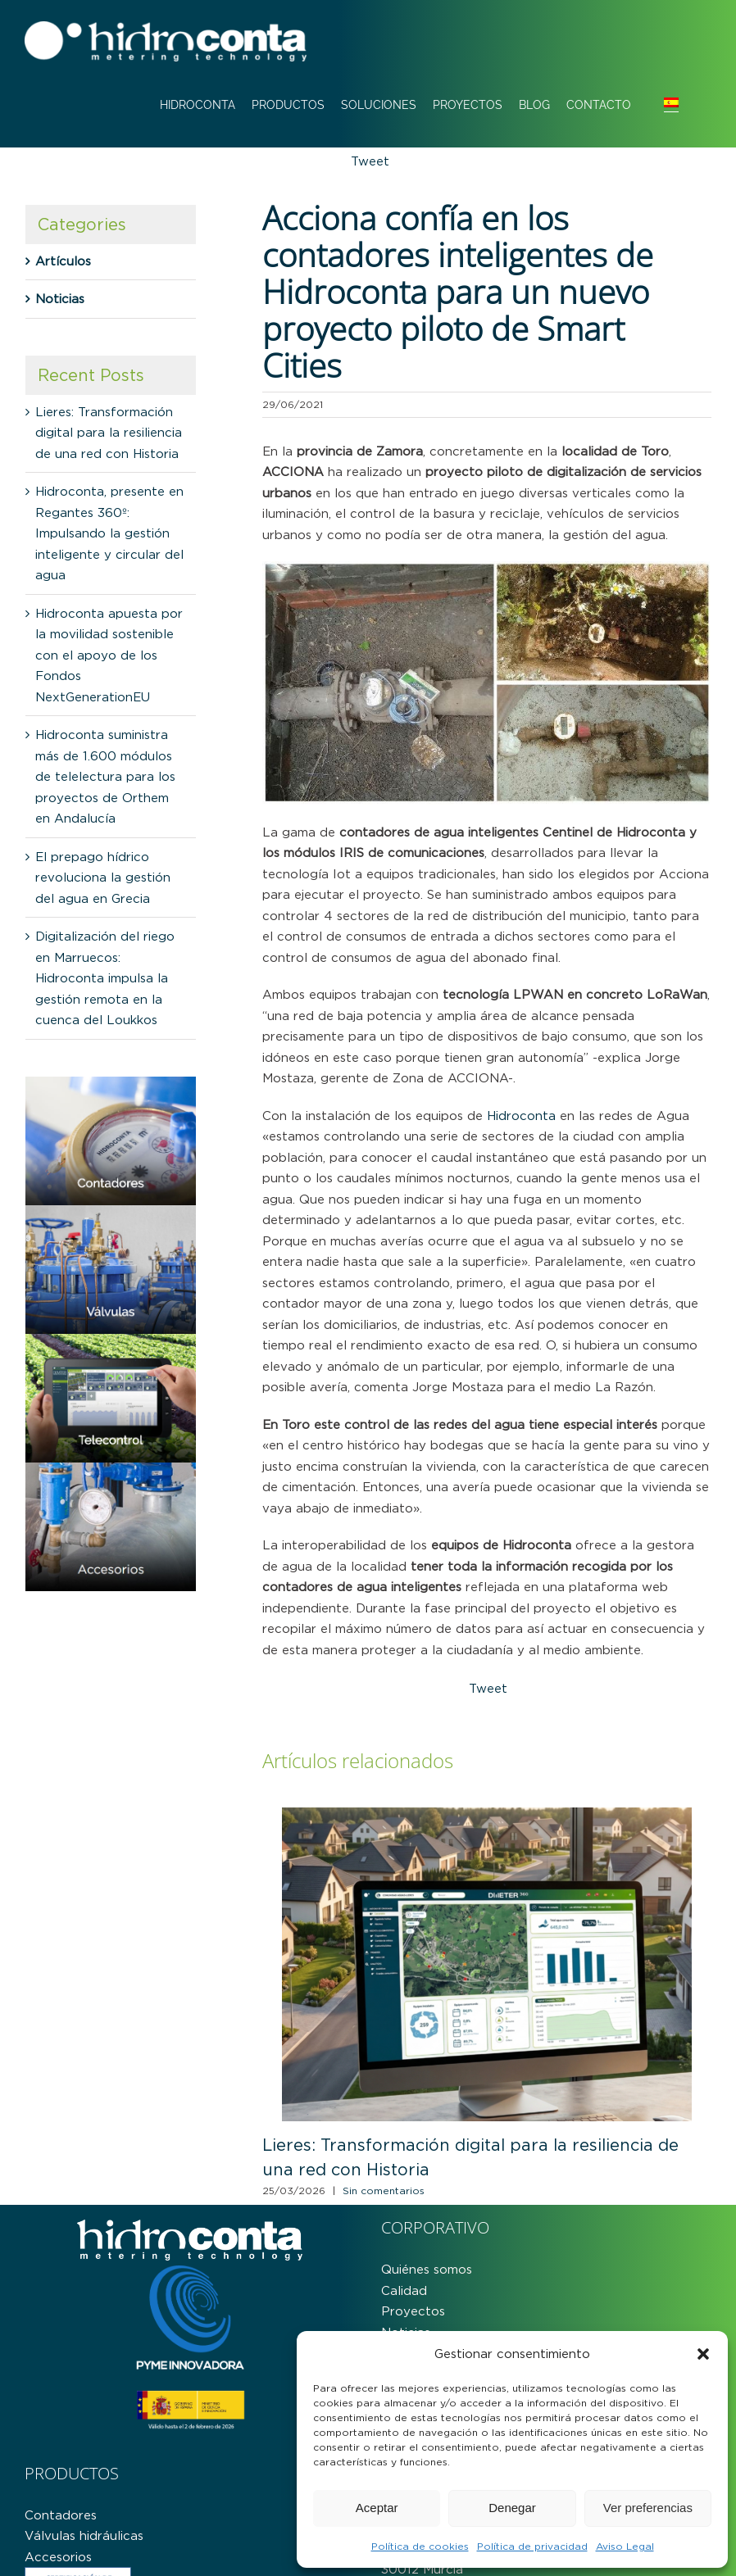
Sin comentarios (384, 2190)
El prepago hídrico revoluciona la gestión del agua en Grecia (102, 877)
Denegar (512, 2508)
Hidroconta (521, 1115)
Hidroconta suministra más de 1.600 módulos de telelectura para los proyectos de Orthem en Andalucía (105, 776)
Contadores (61, 2515)
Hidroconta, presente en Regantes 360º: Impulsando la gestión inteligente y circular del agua (109, 533)
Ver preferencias (648, 2508)
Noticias (59, 299)
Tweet (370, 161)
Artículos (63, 261)
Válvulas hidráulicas (84, 2535)
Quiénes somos (426, 2269)
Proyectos (413, 2311)
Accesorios (58, 2557)
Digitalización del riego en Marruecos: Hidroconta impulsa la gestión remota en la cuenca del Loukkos (105, 978)
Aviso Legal (625, 2546)
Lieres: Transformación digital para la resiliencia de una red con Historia (108, 432)
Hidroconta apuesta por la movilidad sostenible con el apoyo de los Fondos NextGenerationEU (109, 655)
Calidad (404, 2290)
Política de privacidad (532, 2546)
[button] (703, 2354)
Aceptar (377, 2508)
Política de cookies (420, 2546)
